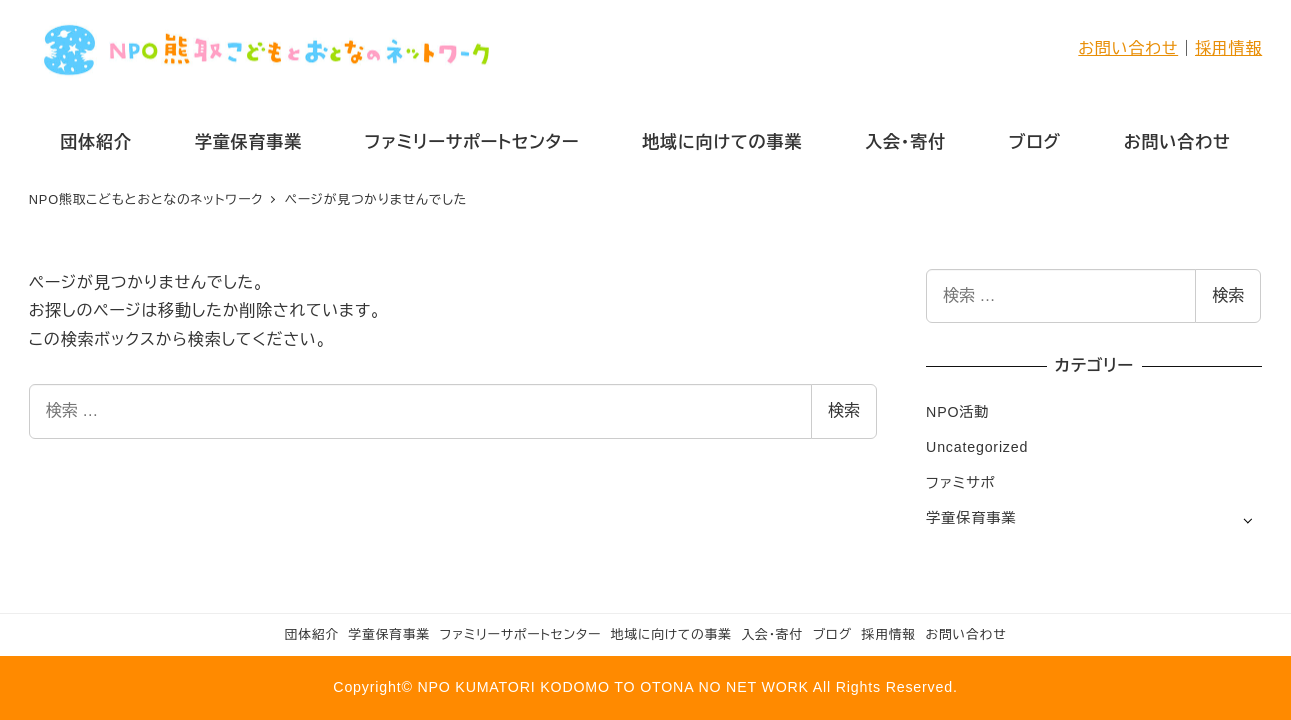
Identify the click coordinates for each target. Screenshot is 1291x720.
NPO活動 (957, 412)
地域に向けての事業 (671, 634)
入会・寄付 (772, 634)
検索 (844, 410)
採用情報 (1228, 48)
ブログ (832, 634)
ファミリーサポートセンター (520, 634)
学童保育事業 (971, 518)
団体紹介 (312, 634)
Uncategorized (977, 447)
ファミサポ (960, 483)
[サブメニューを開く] (1247, 519)
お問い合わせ (1128, 48)
